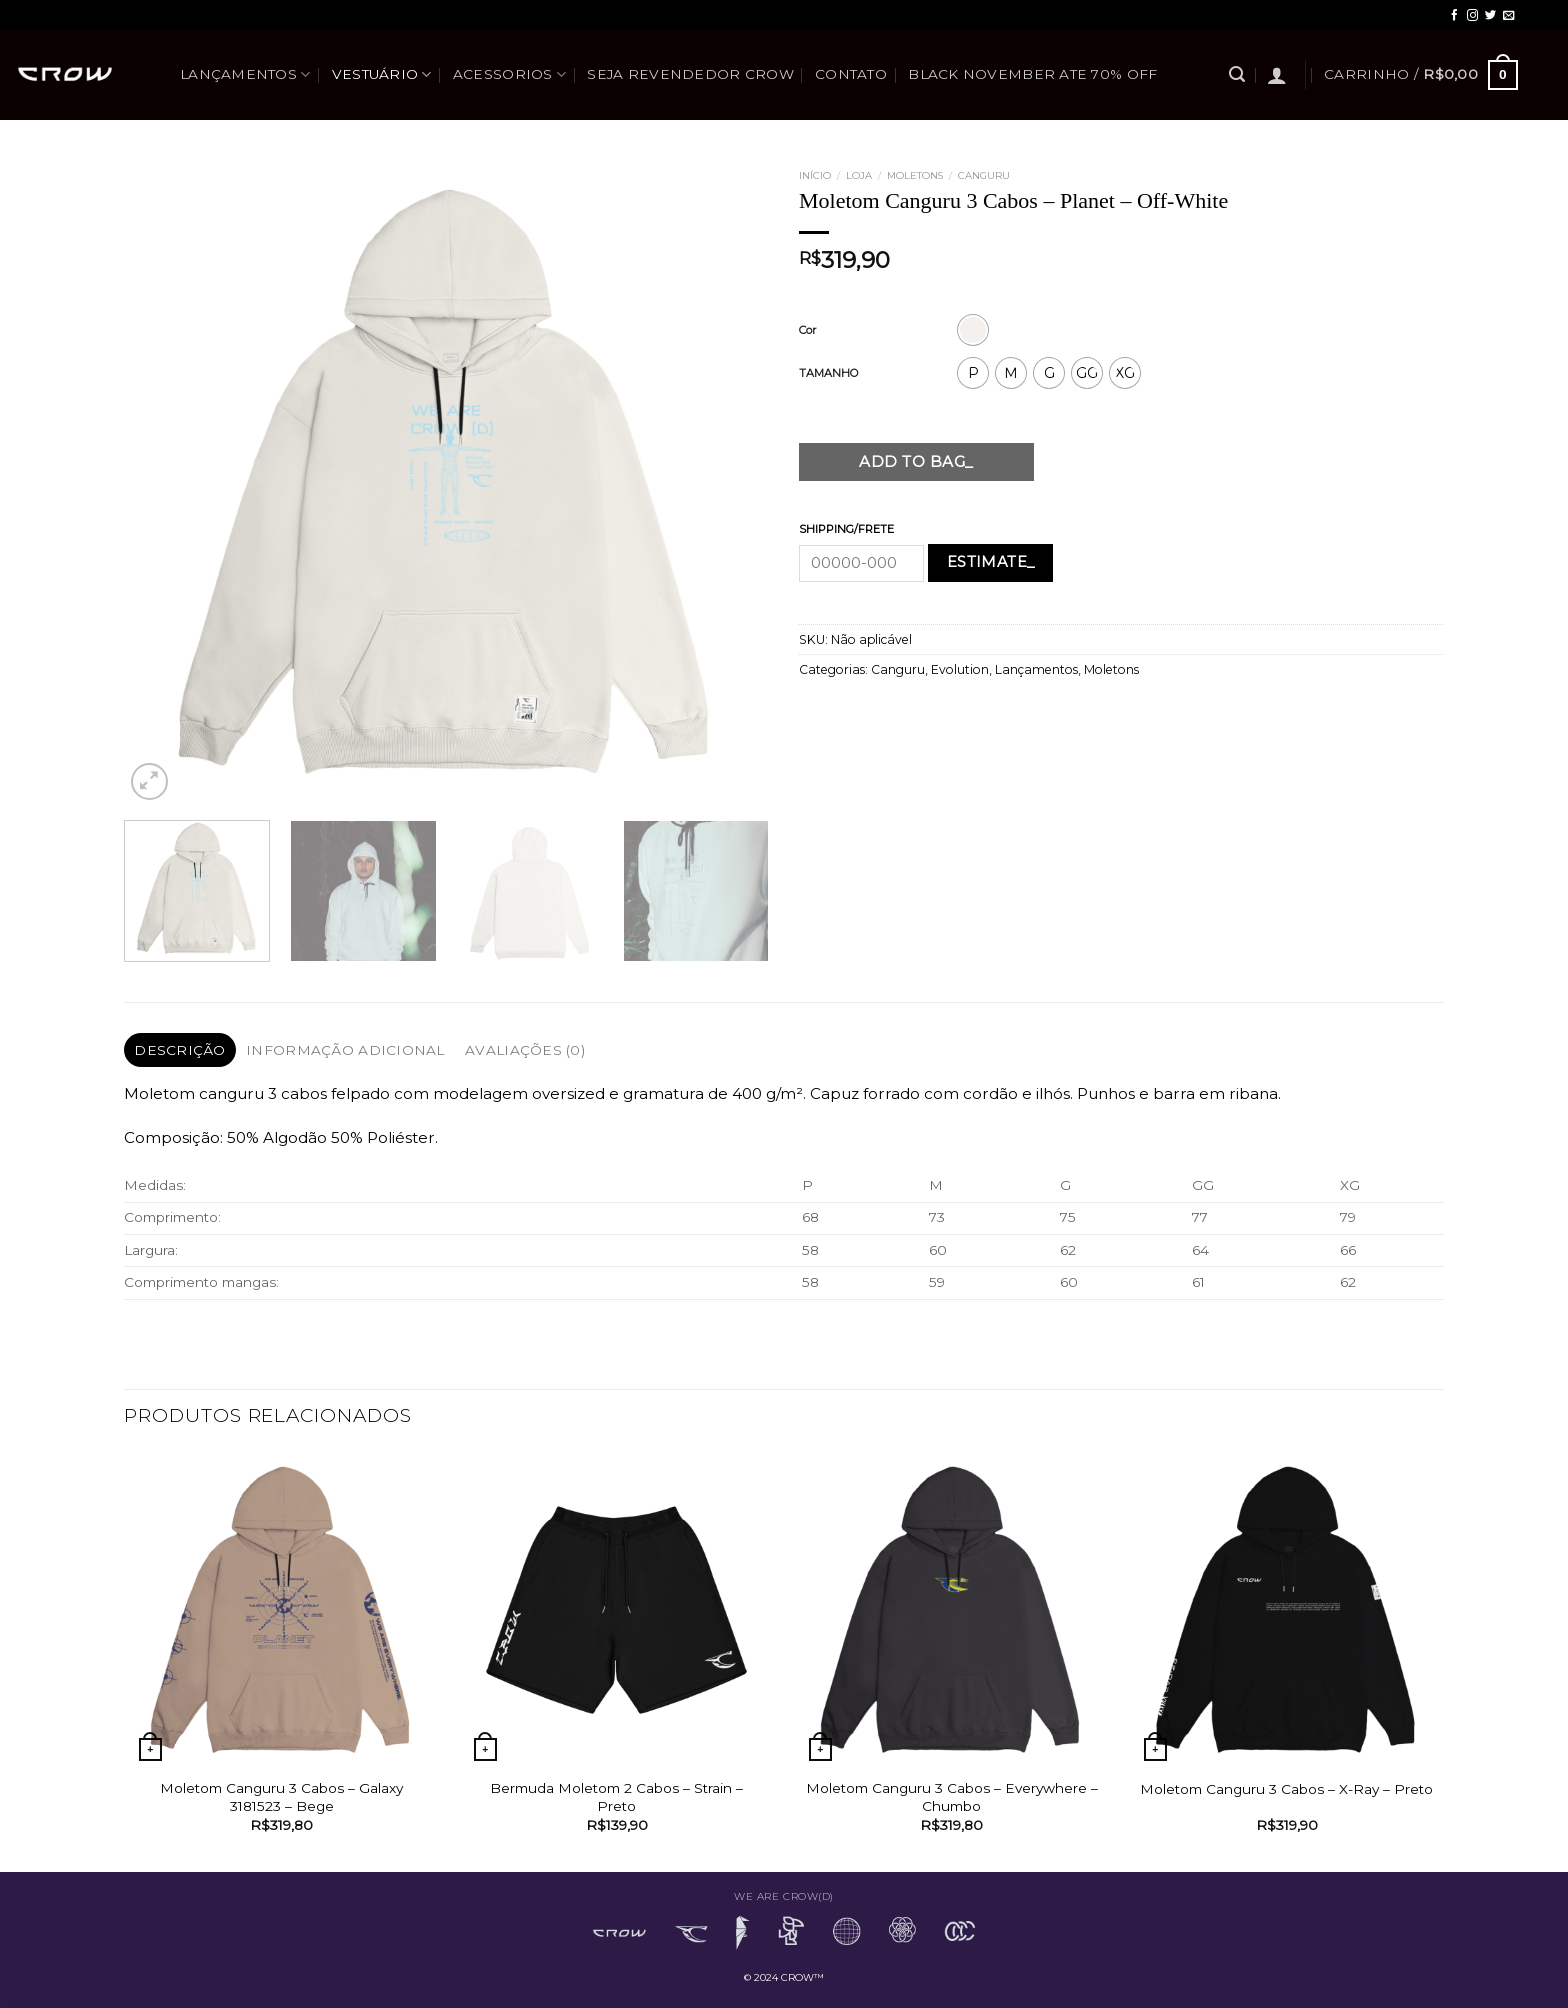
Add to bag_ (916, 461)
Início (815, 175)
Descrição (179, 1050)
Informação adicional (345, 1050)
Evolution (960, 669)
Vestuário (382, 74)
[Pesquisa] (1237, 74)
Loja (859, 175)
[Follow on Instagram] (1472, 16)
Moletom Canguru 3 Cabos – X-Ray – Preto (1286, 1789)
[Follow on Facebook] (1454, 16)
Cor (807, 330)
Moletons (915, 175)
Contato (851, 74)
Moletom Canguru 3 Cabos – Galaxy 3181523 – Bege (281, 1797)
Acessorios (509, 74)
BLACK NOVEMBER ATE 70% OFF (1032, 74)
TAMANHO (828, 373)
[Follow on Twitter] (1490, 16)
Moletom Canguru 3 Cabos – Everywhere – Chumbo (952, 1797)
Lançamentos (245, 74)
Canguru (984, 175)
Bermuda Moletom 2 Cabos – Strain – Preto (616, 1797)
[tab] (180, 1050)
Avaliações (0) (525, 1050)
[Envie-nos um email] (1508, 16)
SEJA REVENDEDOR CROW (690, 74)
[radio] (973, 330)
